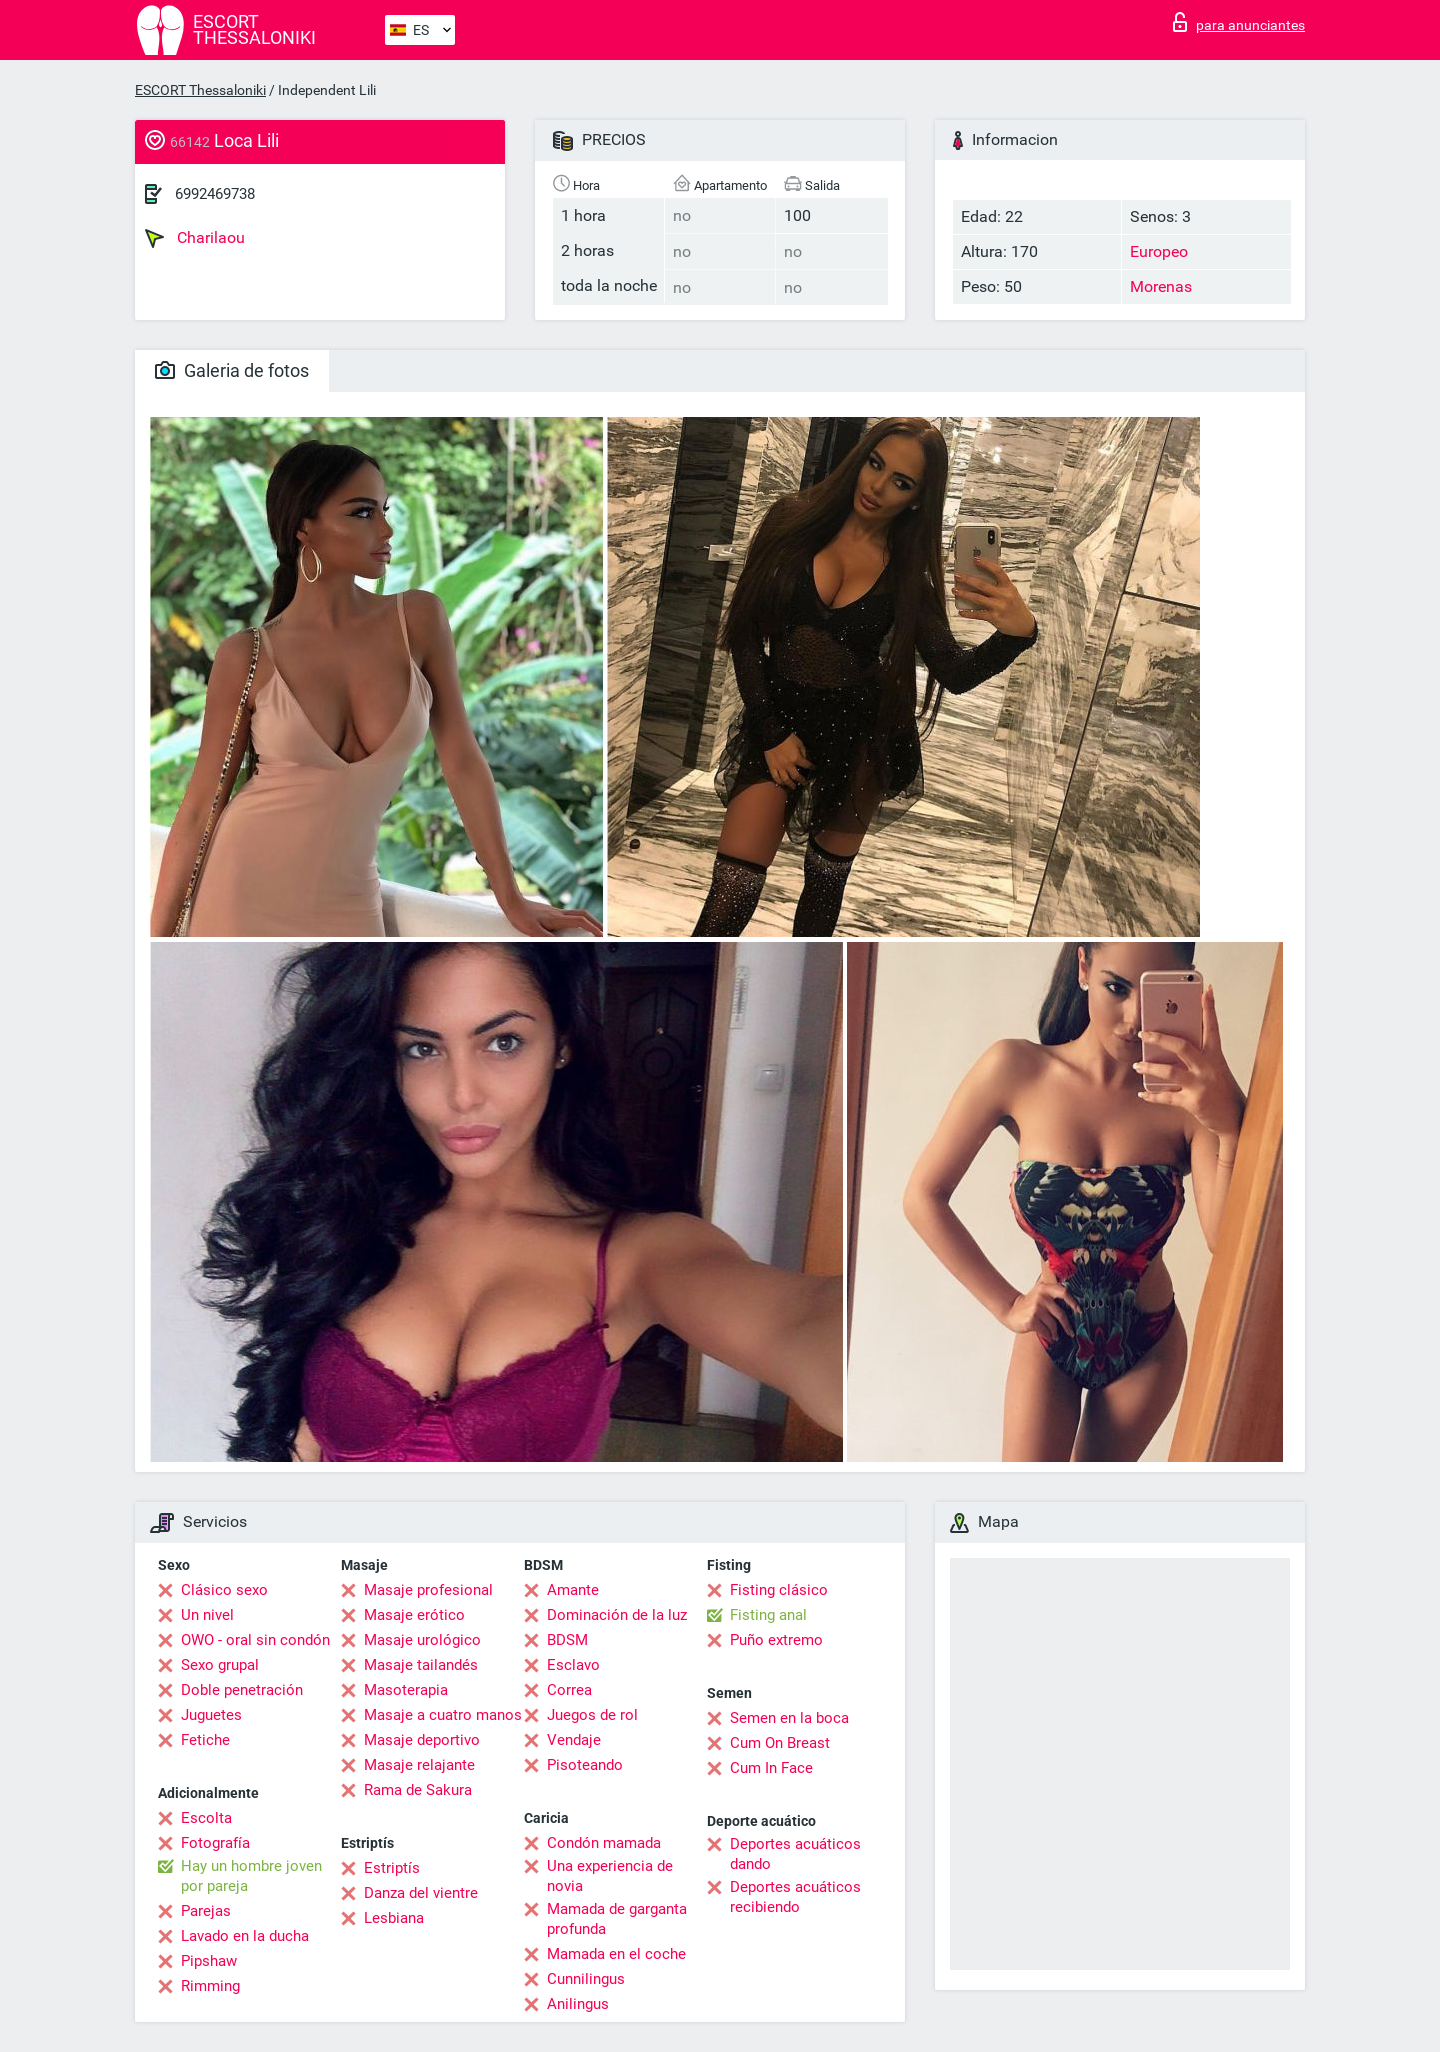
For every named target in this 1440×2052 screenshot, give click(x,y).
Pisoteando (585, 1765)
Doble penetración (242, 1690)
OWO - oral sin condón (255, 1640)
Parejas (206, 1911)
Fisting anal (768, 1615)
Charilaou (195, 238)
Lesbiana (394, 1918)
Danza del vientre (421, 1893)
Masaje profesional (428, 1590)
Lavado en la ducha (245, 1936)
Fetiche (205, 1740)
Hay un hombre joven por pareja (251, 1876)
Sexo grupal (220, 1665)
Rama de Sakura (418, 1790)
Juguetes (211, 1715)
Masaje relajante (419, 1765)
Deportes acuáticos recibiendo (795, 1897)
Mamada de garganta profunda (617, 1919)
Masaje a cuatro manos (443, 1715)
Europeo (1159, 251)
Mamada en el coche (616, 1954)
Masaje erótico (414, 1615)
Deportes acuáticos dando (795, 1854)
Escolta (206, 1818)
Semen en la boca (789, 1718)
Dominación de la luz (617, 1615)
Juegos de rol (592, 1715)
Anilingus (578, 2004)
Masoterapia (406, 1690)
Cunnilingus (586, 1979)
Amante (573, 1590)
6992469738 (215, 194)
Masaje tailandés (421, 1665)
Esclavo (573, 1665)
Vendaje (574, 1740)
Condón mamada (604, 1843)
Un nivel (207, 1615)
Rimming (210, 1986)
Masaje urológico (422, 1640)
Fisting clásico (779, 1590)
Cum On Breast (780, 1743)
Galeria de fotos (232, 370)
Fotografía (215, 1843)
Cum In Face (771, 1768)
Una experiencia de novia (610, 1876)
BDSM (567, 1640)
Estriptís (392, 1868)
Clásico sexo (224, 1590)
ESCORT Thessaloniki (200, 90)
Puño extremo (776, 1640)
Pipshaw (209, 1961)
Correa (569, 1690)
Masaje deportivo (422, 1740)
